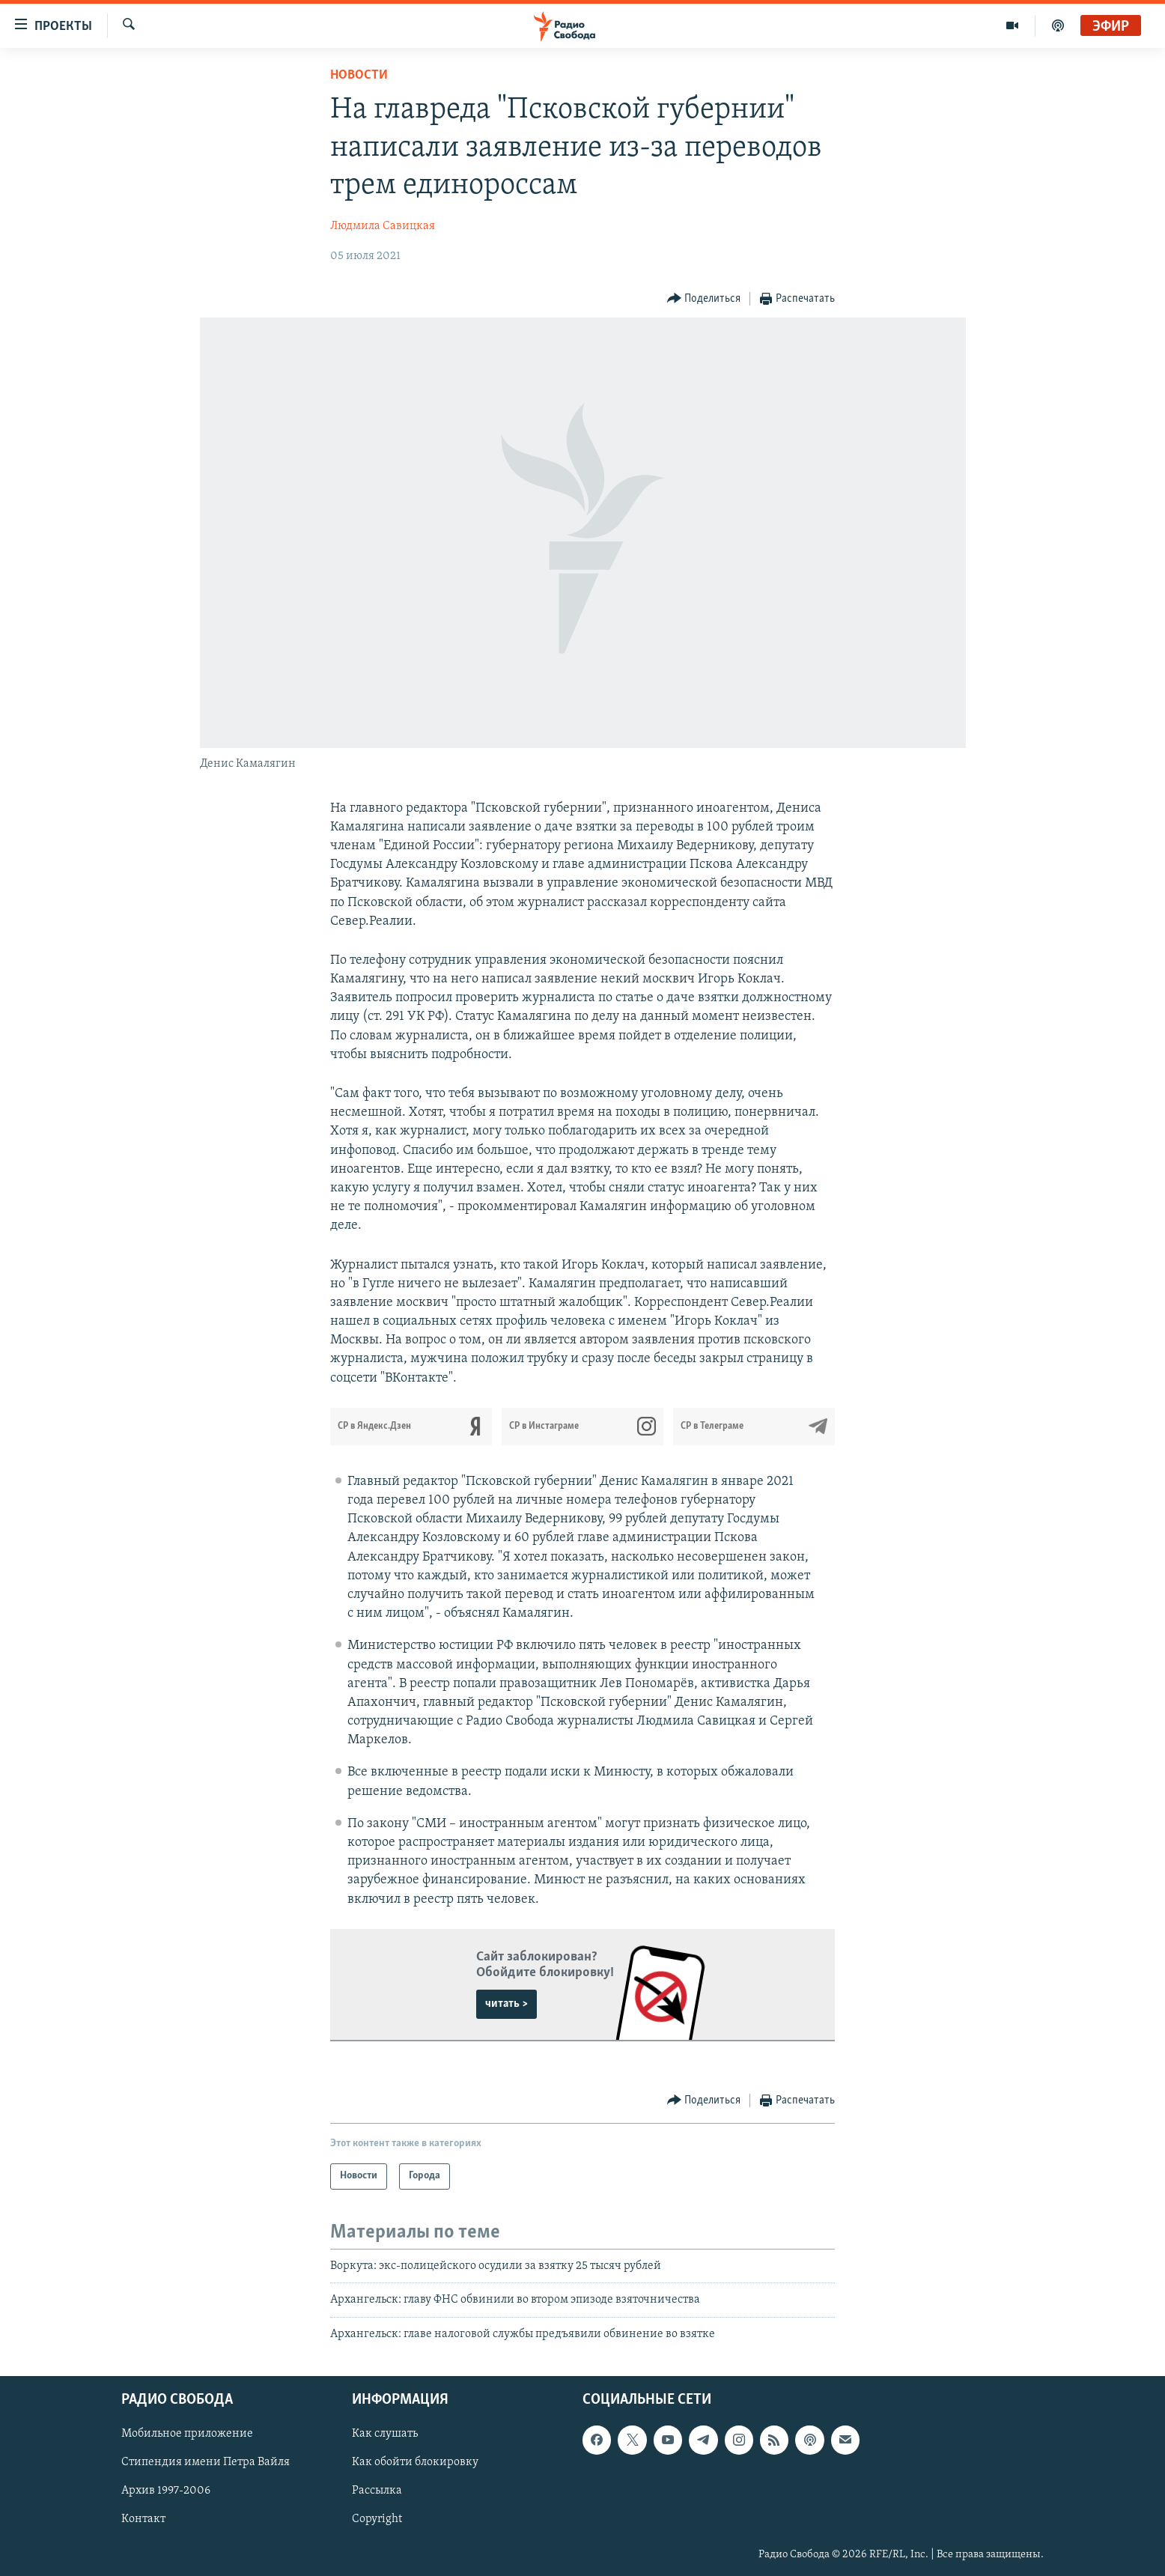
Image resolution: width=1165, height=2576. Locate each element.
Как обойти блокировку (415, 2462)
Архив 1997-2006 (165, 2491)
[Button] (704, 299)
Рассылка (377, 2491)
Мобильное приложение (187, 2434)
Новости (359, 75)
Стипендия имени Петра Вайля (205, 2462)
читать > (506, 2004)
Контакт (143, 2519)
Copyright (377, 2519)
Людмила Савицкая (382, 226)
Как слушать (385, 2434)
